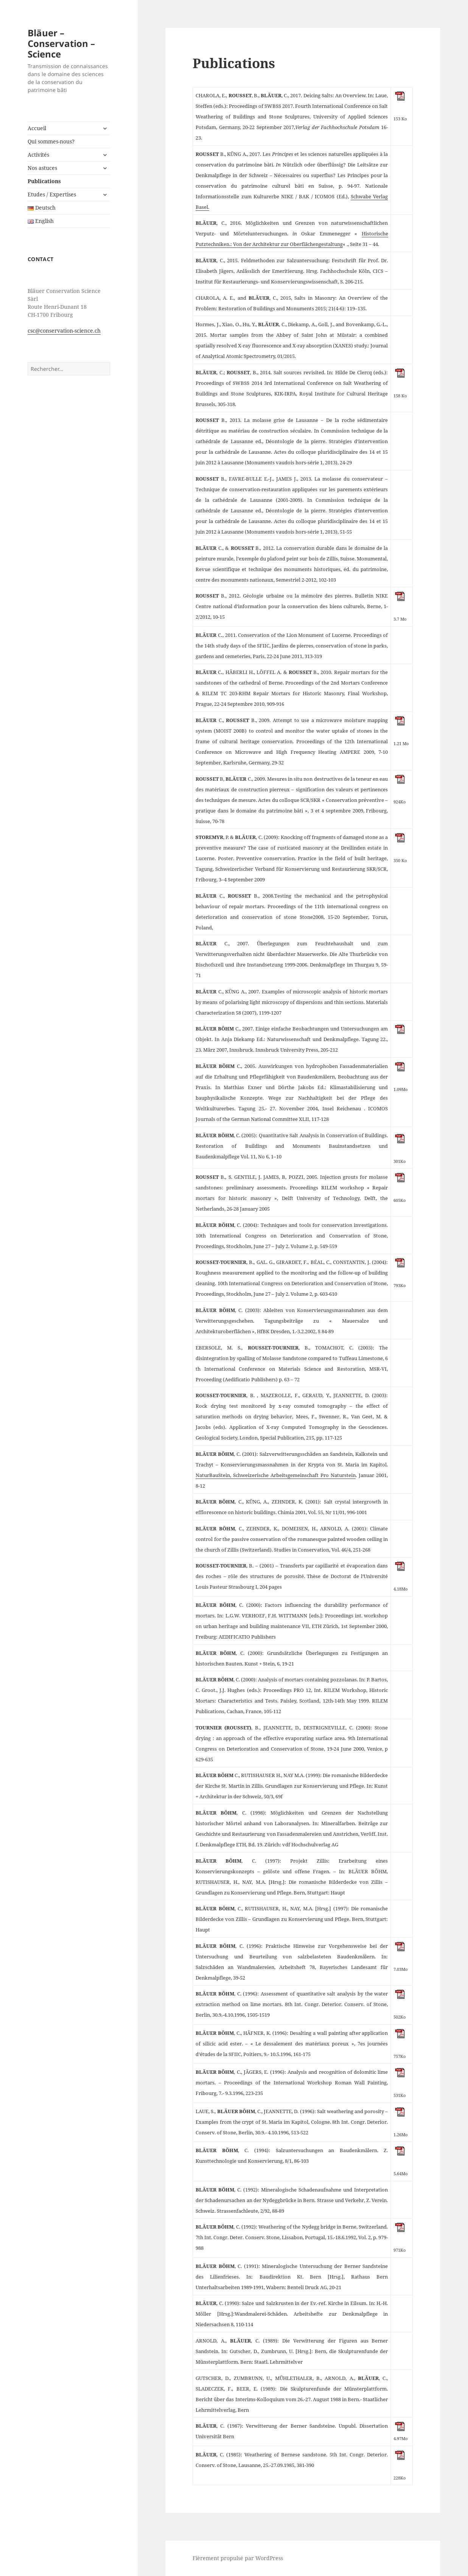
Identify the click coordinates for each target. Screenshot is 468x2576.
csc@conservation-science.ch (64, 330)
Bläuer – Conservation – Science (61, 43)
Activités (38, 154)
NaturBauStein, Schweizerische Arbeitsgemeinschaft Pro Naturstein (276, 1475)
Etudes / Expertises (52, 194)
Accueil (37, 128)
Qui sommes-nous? (51, 141)
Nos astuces (42, 167)
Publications (44, 181)
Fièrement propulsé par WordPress (238, 2558)
